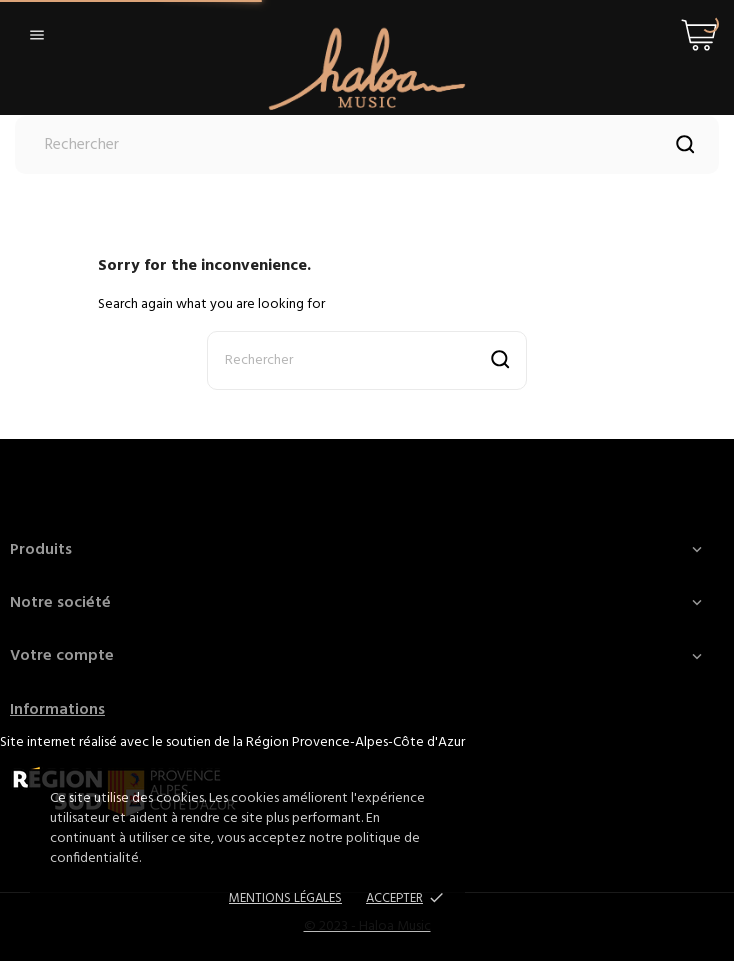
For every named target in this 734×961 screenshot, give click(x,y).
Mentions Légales (285, 898)
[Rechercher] (367, 145)
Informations (57, 710)
